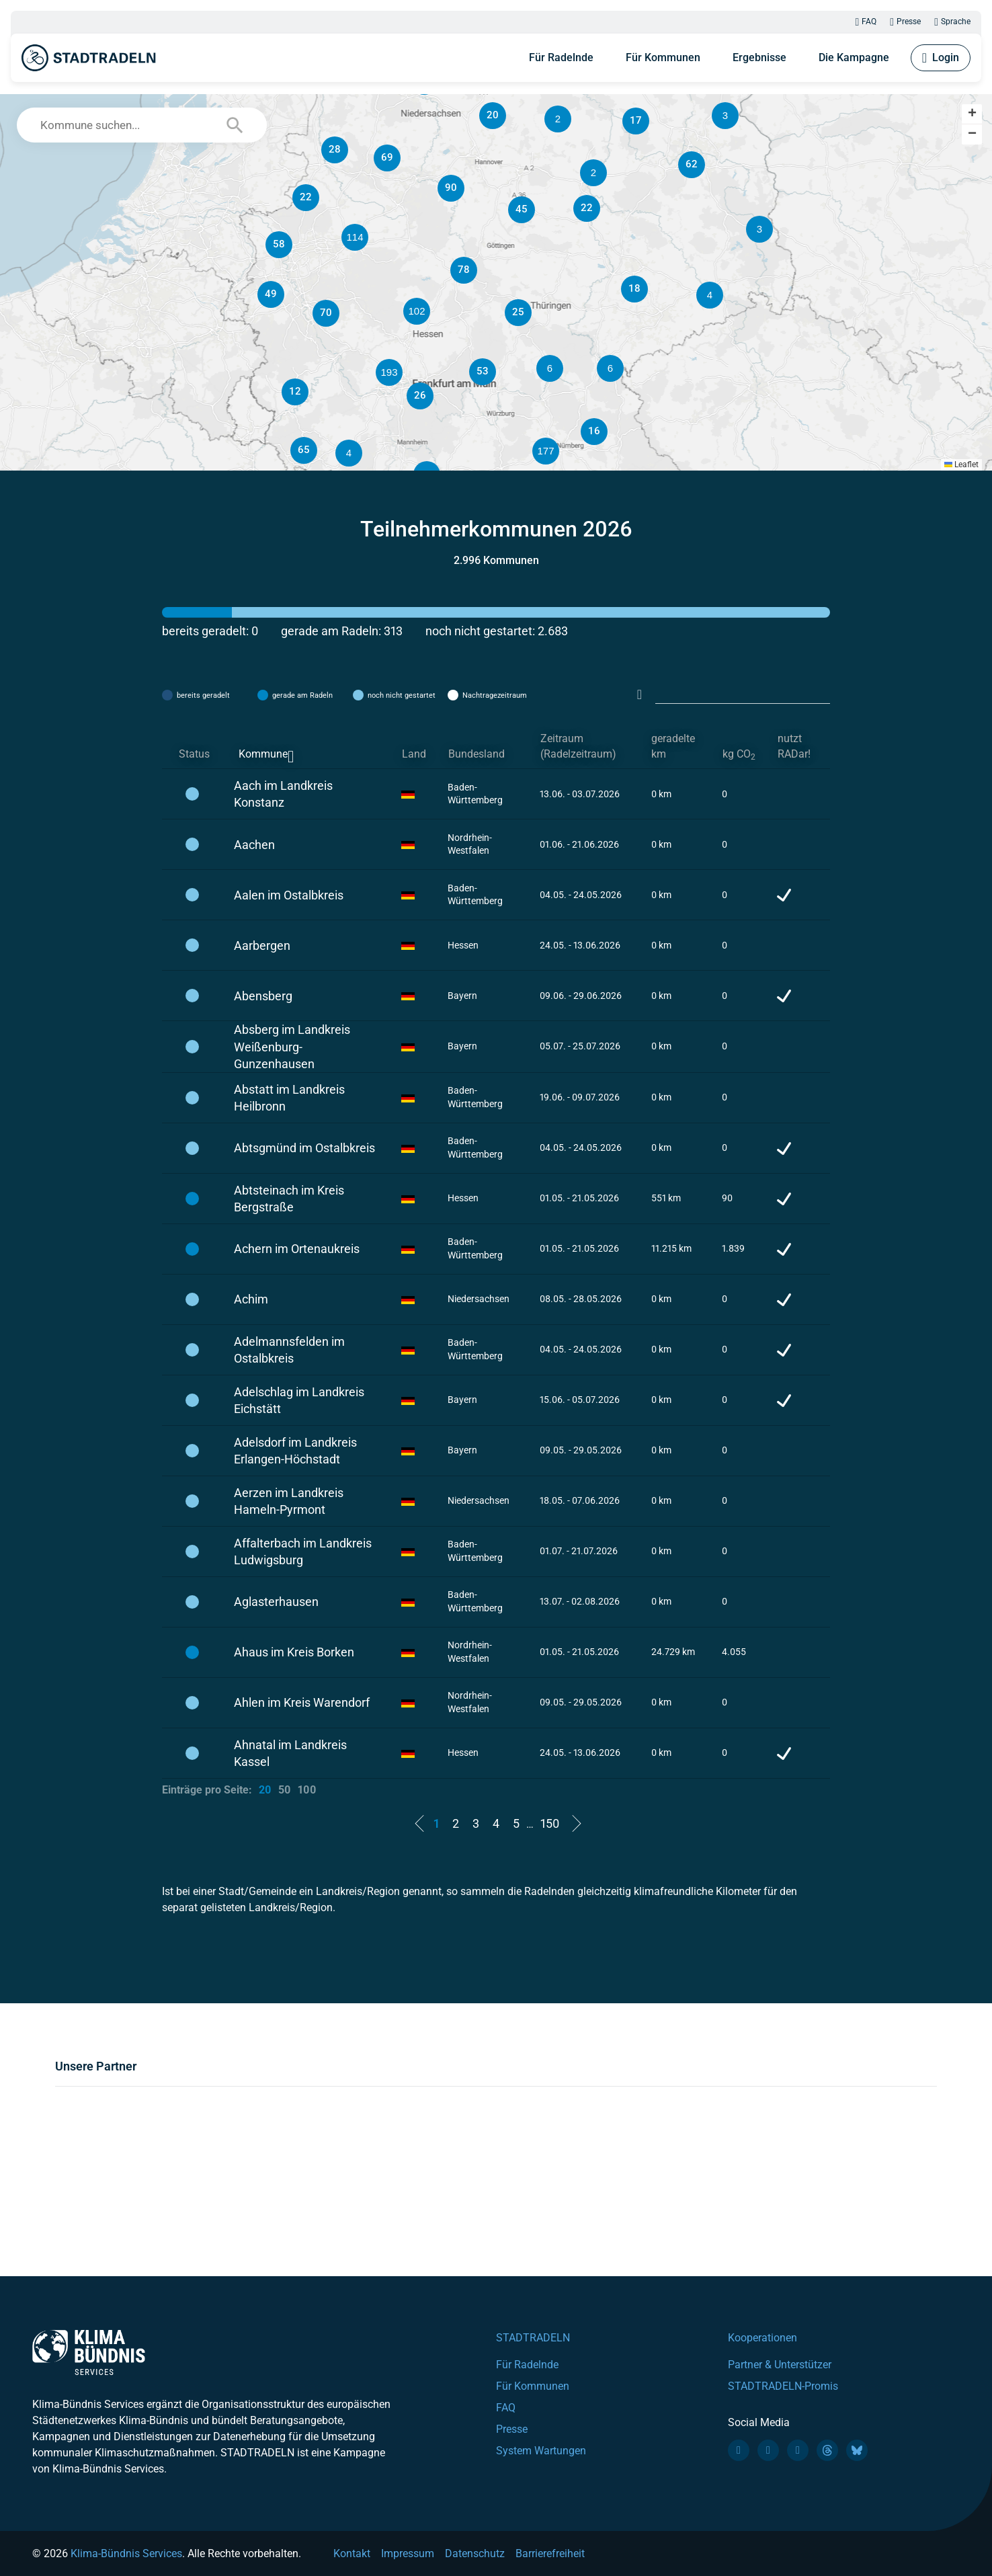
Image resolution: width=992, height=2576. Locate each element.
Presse (905, 22)
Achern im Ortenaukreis (297, 1249)
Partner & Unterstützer (779, 2364)
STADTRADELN (533, 2337)
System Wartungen (541, 2450)
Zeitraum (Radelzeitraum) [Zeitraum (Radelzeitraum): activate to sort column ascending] (578, 746)
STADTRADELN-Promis (783, 2386)
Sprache (952, 22)
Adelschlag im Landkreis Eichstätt (299, 1400)
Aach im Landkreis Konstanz (283, 793)
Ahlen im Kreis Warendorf (302, 1702)
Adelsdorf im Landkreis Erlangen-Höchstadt (295, 1450)
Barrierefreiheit (550, 2553)
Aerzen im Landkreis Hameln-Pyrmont (288, 1501)
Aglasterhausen (276, 1602)
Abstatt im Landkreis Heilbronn (289, 1097)
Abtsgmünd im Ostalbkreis (304, 1148)
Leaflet (961, 464)
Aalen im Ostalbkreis (288, 895)
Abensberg (263, 996)
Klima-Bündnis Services (126, 2553)
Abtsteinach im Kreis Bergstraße (289, 1198)
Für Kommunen (663, 57)
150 (549, 1823)
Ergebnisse (759, 57)
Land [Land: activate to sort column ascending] (414, 754)
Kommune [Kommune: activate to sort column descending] (263, 754)
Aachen (254, 845)
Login (940, 57)
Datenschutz (475, 2553)
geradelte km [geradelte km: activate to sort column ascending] (673, 746)
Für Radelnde (561, 57)
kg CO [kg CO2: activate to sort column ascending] (738, 755)
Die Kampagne (854, 57)
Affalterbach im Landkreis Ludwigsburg (303, 1551)
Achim (251, 1299)
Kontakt (351, 2553)
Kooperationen (762, 2337)
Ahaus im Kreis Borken (294, 1652)
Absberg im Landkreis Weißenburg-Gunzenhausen (292, 1046)
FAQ (865, 22)
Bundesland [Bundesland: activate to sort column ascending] (476, 754)
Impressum (407, 2553)
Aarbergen (262, 945)
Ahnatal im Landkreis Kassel (290, 1753)
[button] (610, 368)
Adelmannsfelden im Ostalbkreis (289, 1349)
